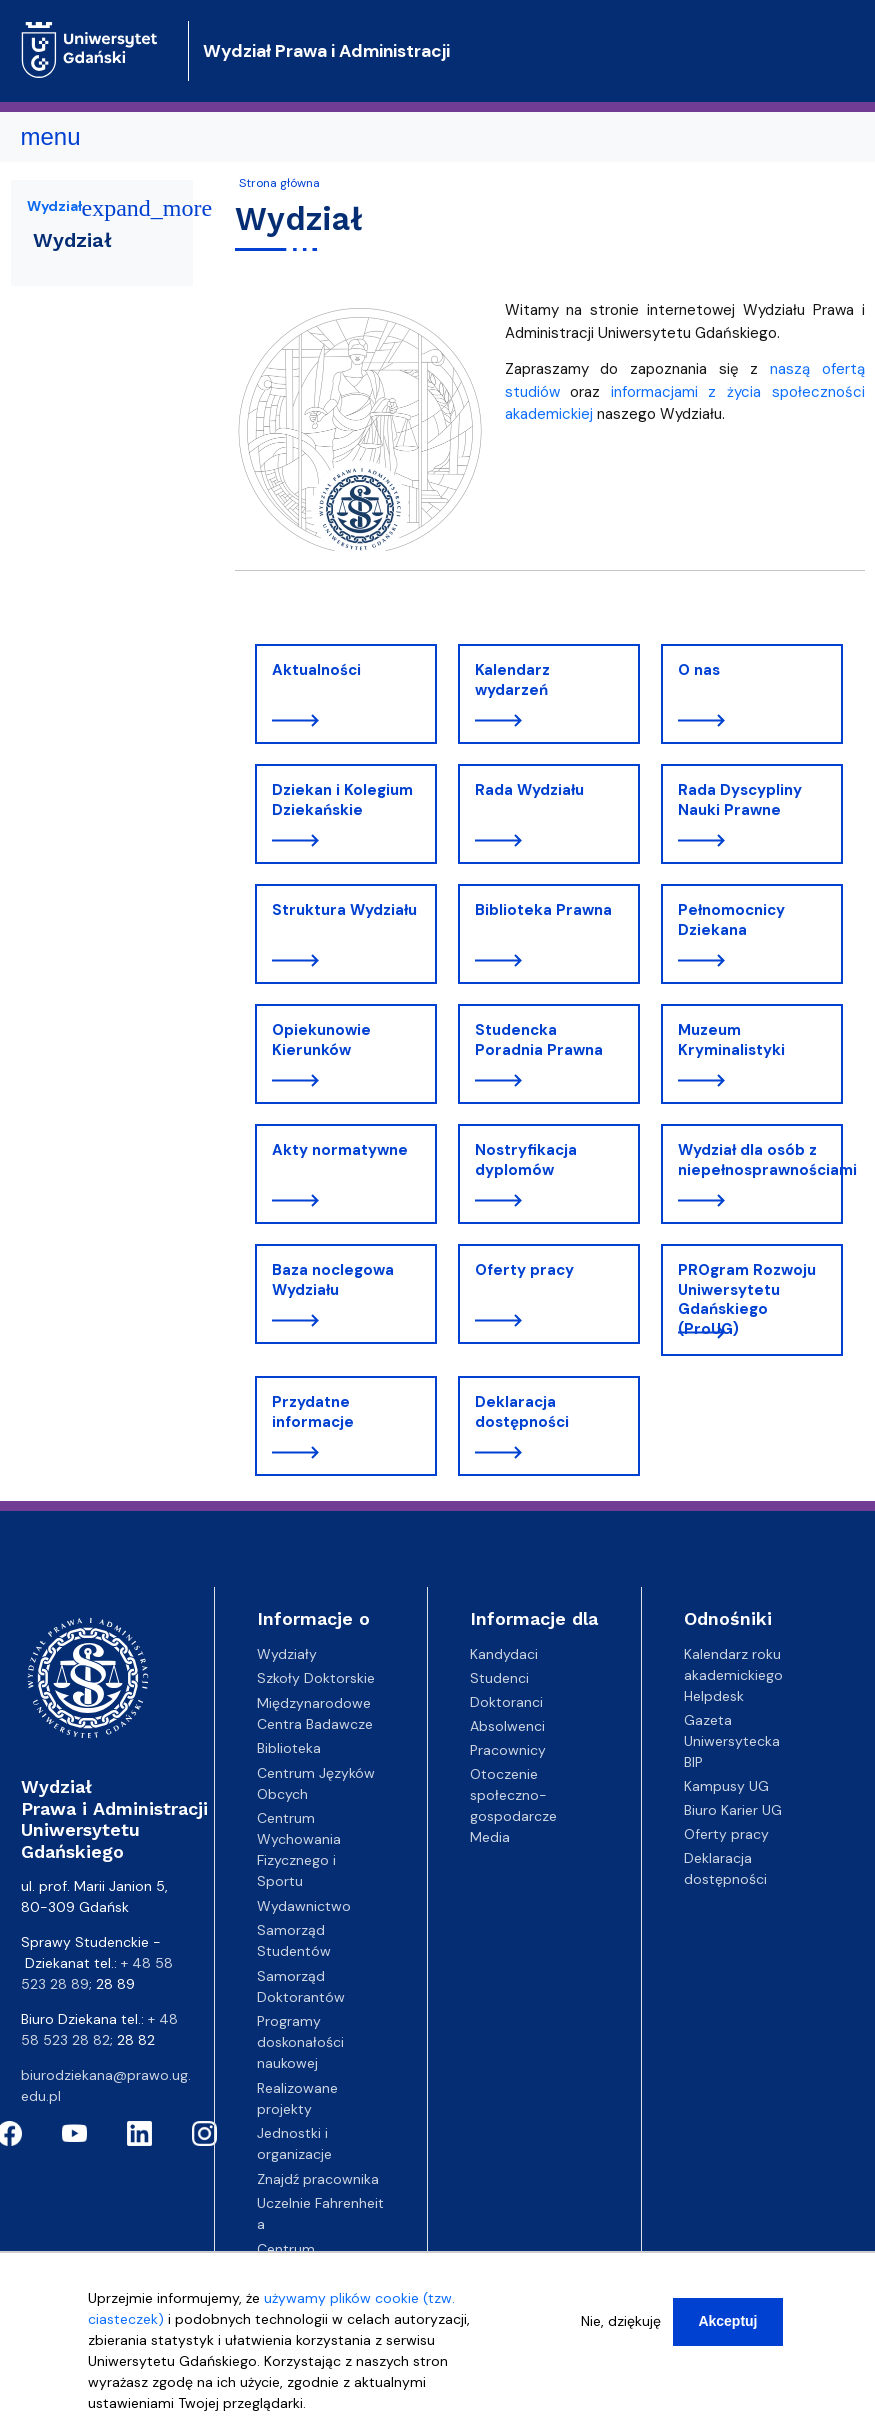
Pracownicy (508, 1750)
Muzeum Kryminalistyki (731, 1040)
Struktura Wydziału (344, 910)
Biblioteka (289, 1748)
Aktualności (316, 670)
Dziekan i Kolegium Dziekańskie (342, 800)
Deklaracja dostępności (522, 1412)
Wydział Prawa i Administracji (326, 51)
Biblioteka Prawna (543, 910)
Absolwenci (507, 1726)
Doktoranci (506, 1702)
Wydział (54, 206)
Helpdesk (714, 1696)
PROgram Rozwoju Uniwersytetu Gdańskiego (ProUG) (747, 1299)
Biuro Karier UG (733, 1810)
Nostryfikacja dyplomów (526, 1160)
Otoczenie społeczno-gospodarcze (513, 1795)
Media (490, 1837)
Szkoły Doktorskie (316, 1678)
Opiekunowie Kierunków (321, 1040)
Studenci (499, 1678)
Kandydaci (504, 1654)
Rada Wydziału (529, 790)
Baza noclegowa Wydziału (333, 1280)
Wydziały (287, 1654)
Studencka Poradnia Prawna (539, 1040)
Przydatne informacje (313, 1412)
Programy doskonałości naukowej (300, 2042)
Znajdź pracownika (318, 2179)
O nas (699, 670)
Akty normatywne (340, 1150)
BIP (693, 1762)
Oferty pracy (524, 1270)
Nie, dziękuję (621, 2326)
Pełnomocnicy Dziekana (731, 920)
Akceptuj (727, 2326)
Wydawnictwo (304, 1906)
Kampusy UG (726, 1786)
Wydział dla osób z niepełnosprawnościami (760, 1160)
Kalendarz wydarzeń (512, 680)
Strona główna (279, 183)
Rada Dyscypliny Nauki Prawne (740, 800)
